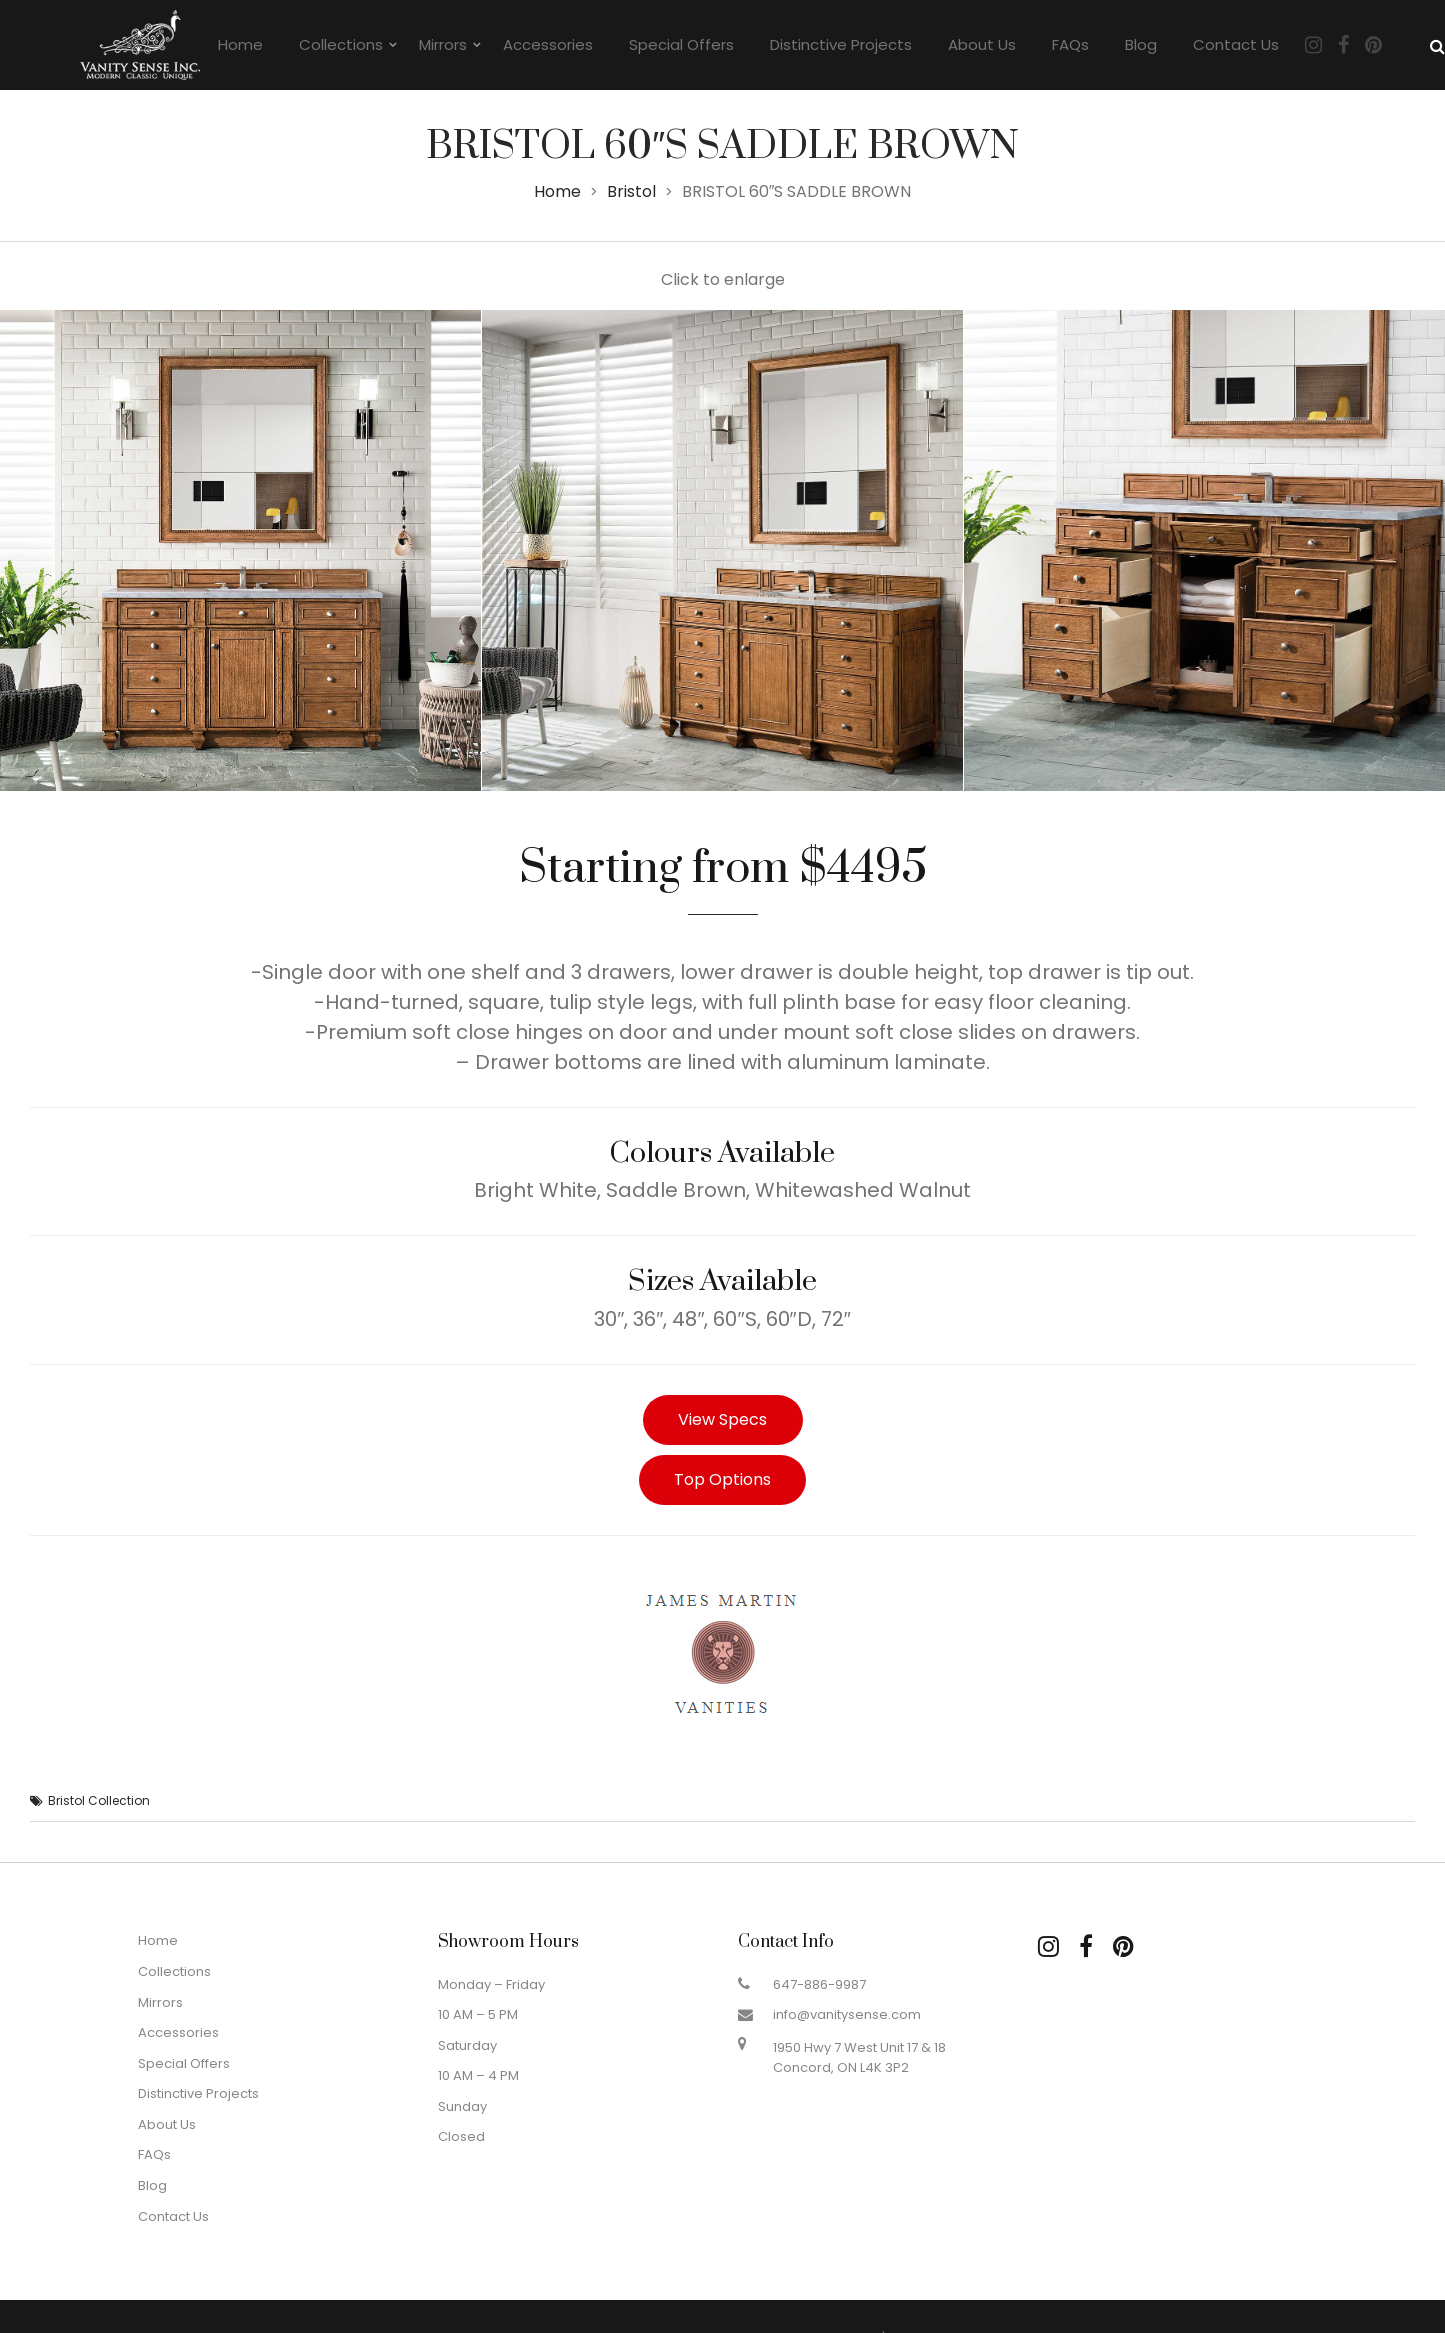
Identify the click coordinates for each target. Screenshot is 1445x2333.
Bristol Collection (99, 1800)
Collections (341, 44)
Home (240, 44)
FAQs (1070, 44)
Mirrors (443, 44)
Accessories (548, 44)
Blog (1141, 44)
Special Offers (681, 44)
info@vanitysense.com (847, 2014)
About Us (982, 44)
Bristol (631, 191)
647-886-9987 (819, 1984)
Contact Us (1236, 44)
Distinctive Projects (841, 44)
